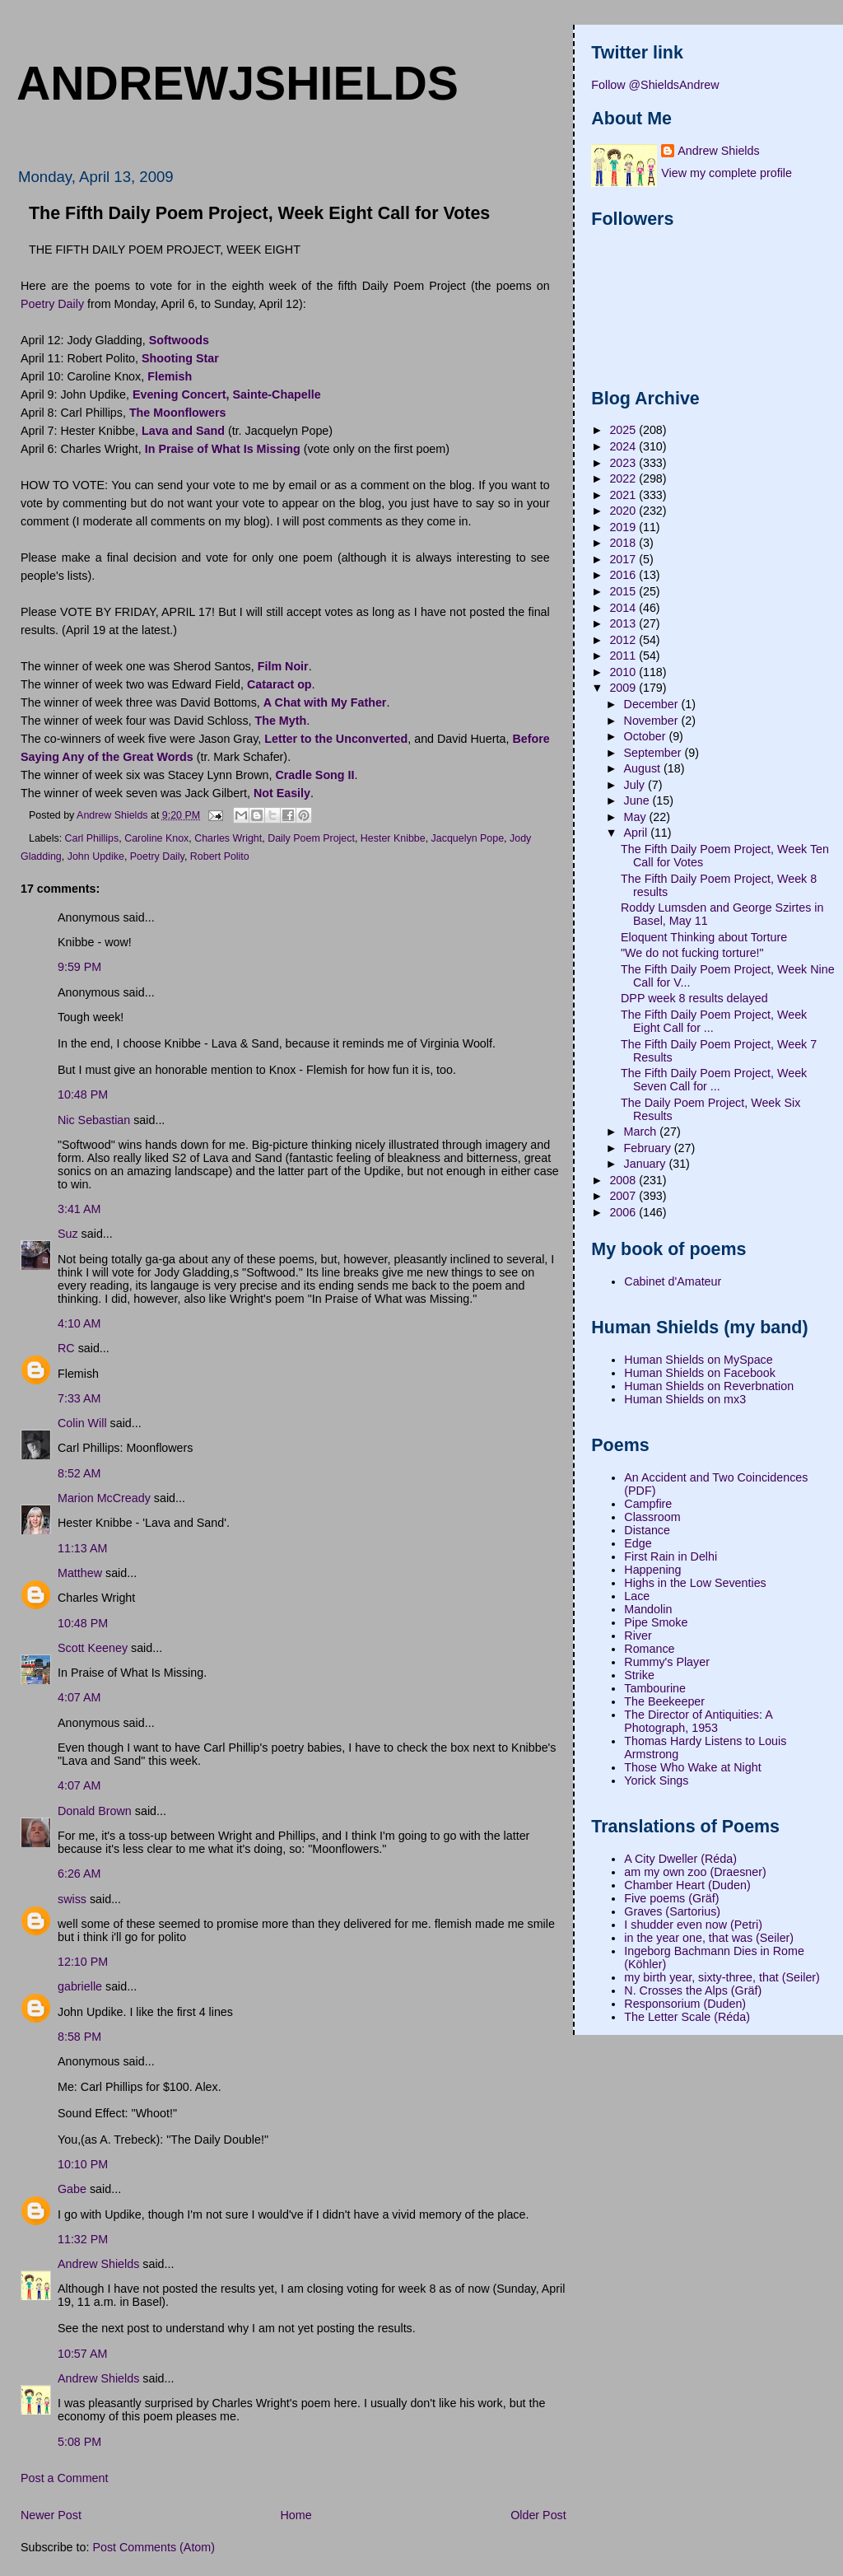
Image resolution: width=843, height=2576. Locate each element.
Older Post (538, 2515)
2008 (624, 1180)
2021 (624, 495)
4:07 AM (79, 1697)
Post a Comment (64, 2478)
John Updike (96, 856)
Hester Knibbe (393, 838)
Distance (647, 1530)
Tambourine (655, 1688)
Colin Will (82, 1423)
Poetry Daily (52, 303)
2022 (624, 478)
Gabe (72, 2189)
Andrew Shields (98, 2263)
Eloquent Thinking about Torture (704, 937)
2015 (624, 591)
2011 (624, 655)
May (637, 817)
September (654, 752)
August (644, 768)
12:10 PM (83, 1961)
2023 (624, 462)
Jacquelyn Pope (468, 838)
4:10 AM (79, 1323)
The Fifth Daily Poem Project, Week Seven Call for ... (714, 1079)
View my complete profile (726, 173)
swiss (72, 1899)
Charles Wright (228, 838)
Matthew (80, 1573)
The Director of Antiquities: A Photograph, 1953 (698, 1721)
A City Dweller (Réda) (680, 1858)
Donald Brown (95, 1811)
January (646, 1163)
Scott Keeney (93, 1647)
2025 (624, 429)
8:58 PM (79, 2036)
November (653, 720)
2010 (624, 672)
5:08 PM (79, 2441)
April (637, 832)
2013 (624, 623)
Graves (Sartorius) (672, 1911)
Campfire (648, 1503)
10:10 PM (83, 2164)
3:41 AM (79, 1209)
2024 (624, 446)
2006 (624, 1212)
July (636, 784)
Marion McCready (104, 1498)
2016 (624, 574)
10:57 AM (82, 2353)
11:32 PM (83, 2239)
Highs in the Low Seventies (695, 1582)
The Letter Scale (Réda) (687, 2016)
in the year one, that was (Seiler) (709, 1937)
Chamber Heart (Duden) (687, 1885)
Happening (652, 1569)
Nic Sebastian (94, 1120)
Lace (637, 1596)
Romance (649, 1648)
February (649, 1148)
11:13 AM (82, 1548)
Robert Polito (219, 856)
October (646, 736)
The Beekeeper (664, 1701)
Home (295, 2515)
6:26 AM (79, 1873)
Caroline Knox (156, 838)
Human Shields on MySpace (698, 1359)
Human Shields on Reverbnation (709, 1386)
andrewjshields (237, 83)
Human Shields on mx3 (685, 1399)
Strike (639, 1675)
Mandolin (648, 1609)
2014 (624, 607)
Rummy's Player (667, 1661)
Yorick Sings (656, 1780)
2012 (624, 639)
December (653, 704)
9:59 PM (79, 966)
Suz (68, 1233)
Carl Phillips (92, 838)
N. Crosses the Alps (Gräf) (692, 1990)
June (638, 800)
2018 (624, 542)
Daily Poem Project (311, 838)
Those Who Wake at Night (692, 1767)
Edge (637, 1543)
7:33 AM (79, 1398)
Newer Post (51, 2515)
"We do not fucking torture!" (692, 952)
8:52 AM (79, 1473)
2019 (624, 527)
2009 (624, 687)
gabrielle (80, 1986)
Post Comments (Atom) (153, 2547)
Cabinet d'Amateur (672, 1281)
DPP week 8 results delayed (694, 998)
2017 (624, 559)
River (637, 1635)
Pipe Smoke (655, 1622)
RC (66, 1348)
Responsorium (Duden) (685, 2003)
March (642, 1131)
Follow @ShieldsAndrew (655, 84)
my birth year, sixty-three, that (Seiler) (722, 1977)
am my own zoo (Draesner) (695, 1871)
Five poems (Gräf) (671, 1898)
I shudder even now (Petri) (693, 1924)
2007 (624, 1195)
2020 (624, 510)
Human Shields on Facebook (699, 1372)
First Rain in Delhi (670, 1556)
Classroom (652, 1517)
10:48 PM (83, 1094)
